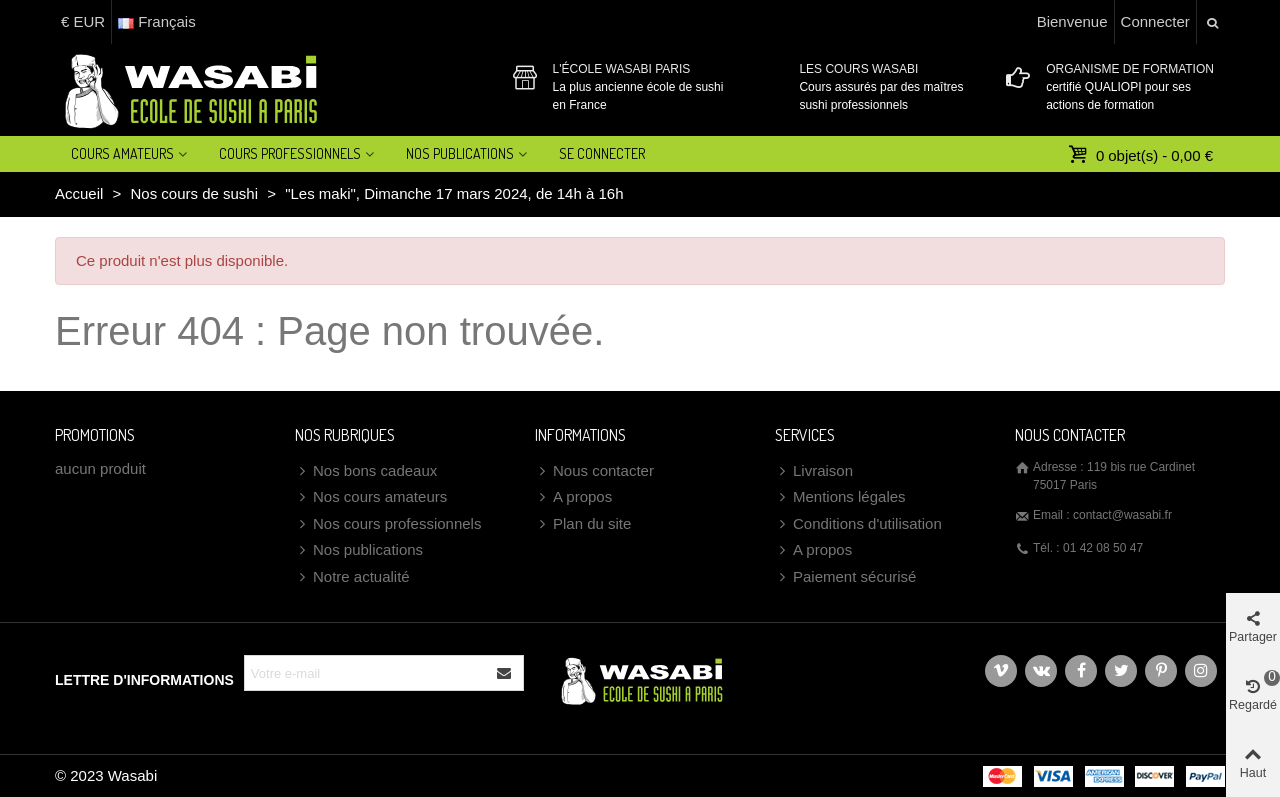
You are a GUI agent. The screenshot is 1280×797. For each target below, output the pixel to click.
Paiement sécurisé (845, 577)
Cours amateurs (122, 153)
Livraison (814, 471)
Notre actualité (352, 577)
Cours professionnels (290, 153)
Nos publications (359, 550)
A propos (573, 497)
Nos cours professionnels (388, 524)
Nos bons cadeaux (366, 471)
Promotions (95, 435)
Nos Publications (460, 153)
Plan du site (583, 524)
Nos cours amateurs (371, 497)
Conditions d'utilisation (858, 524)
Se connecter (602, 153)
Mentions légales (840, 497)
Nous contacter (594, 471)
